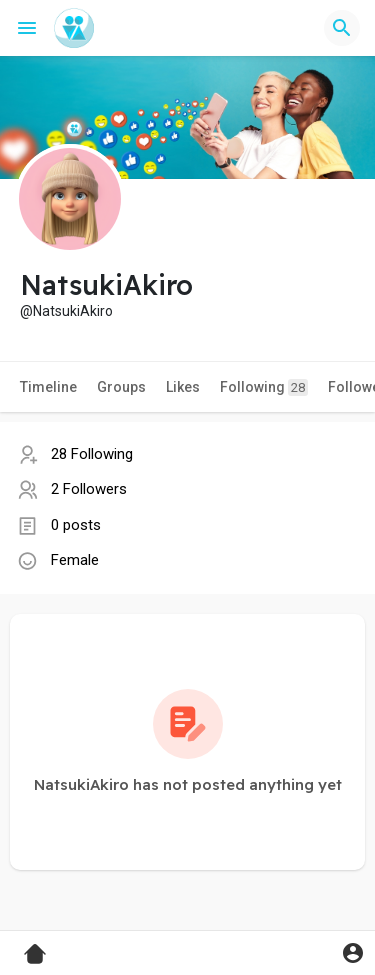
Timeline (48, 387)
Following (264, 387)
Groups (121, 387)
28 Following (92, 454)
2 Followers (89, 489)
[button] (342, 28)
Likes (183, 387)
